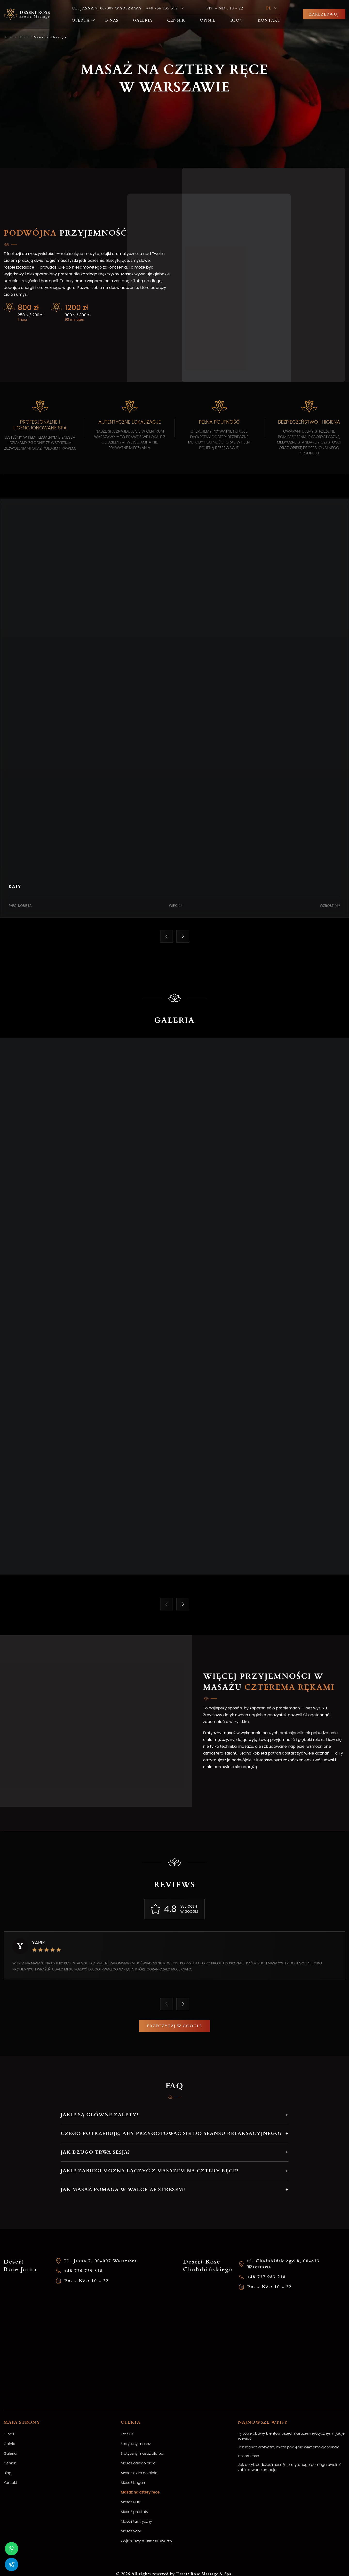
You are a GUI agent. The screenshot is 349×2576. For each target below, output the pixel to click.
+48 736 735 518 (79, 2271)
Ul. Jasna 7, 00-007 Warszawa (96, 2261)
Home (8, 37)
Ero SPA (127, 2434)
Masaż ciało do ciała (139, 2472)
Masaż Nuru (131, 2501)
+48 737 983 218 (262, 2277)
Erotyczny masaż (136, 2443)
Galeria (142, 20)
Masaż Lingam (133, 2482)
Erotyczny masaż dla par (143, 2453)
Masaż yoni (131, 2531)
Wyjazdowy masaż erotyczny (146, 2540)
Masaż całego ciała (138, 2463)
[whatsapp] (11, 2548)
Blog (236, 20)
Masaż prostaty (134, 2511)
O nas (111, 20)
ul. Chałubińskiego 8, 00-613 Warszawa (279, 2264)
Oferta (23, 37)
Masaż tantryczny (136, 2521)
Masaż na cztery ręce (140, 2492)
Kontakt (269, 20)
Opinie (208, 20)
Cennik (176, 20)
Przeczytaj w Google (174, 2026)
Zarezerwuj (324, 14)
